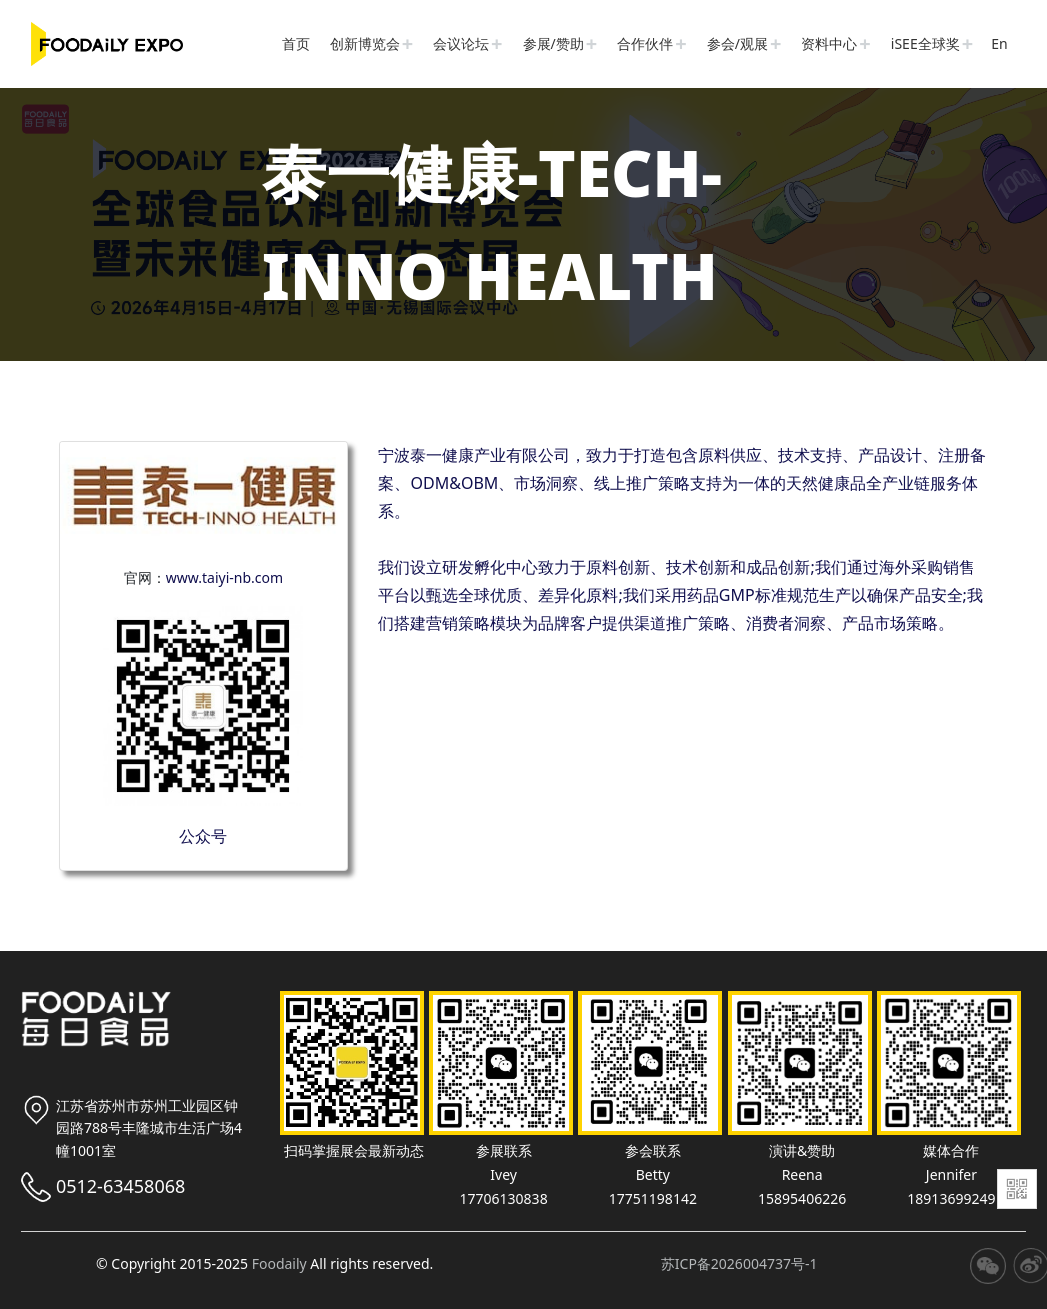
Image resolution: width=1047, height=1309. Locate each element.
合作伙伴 (645, 43)
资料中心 (829, 43)
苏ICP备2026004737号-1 (739, 1263)
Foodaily (279, 1263)
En (999, 43)
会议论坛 (461, 43)
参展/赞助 (553, 43)
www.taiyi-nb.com (224, 577)
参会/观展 (737, 43)
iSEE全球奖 (925, 43)
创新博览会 (365, 43)
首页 (296, 43)
